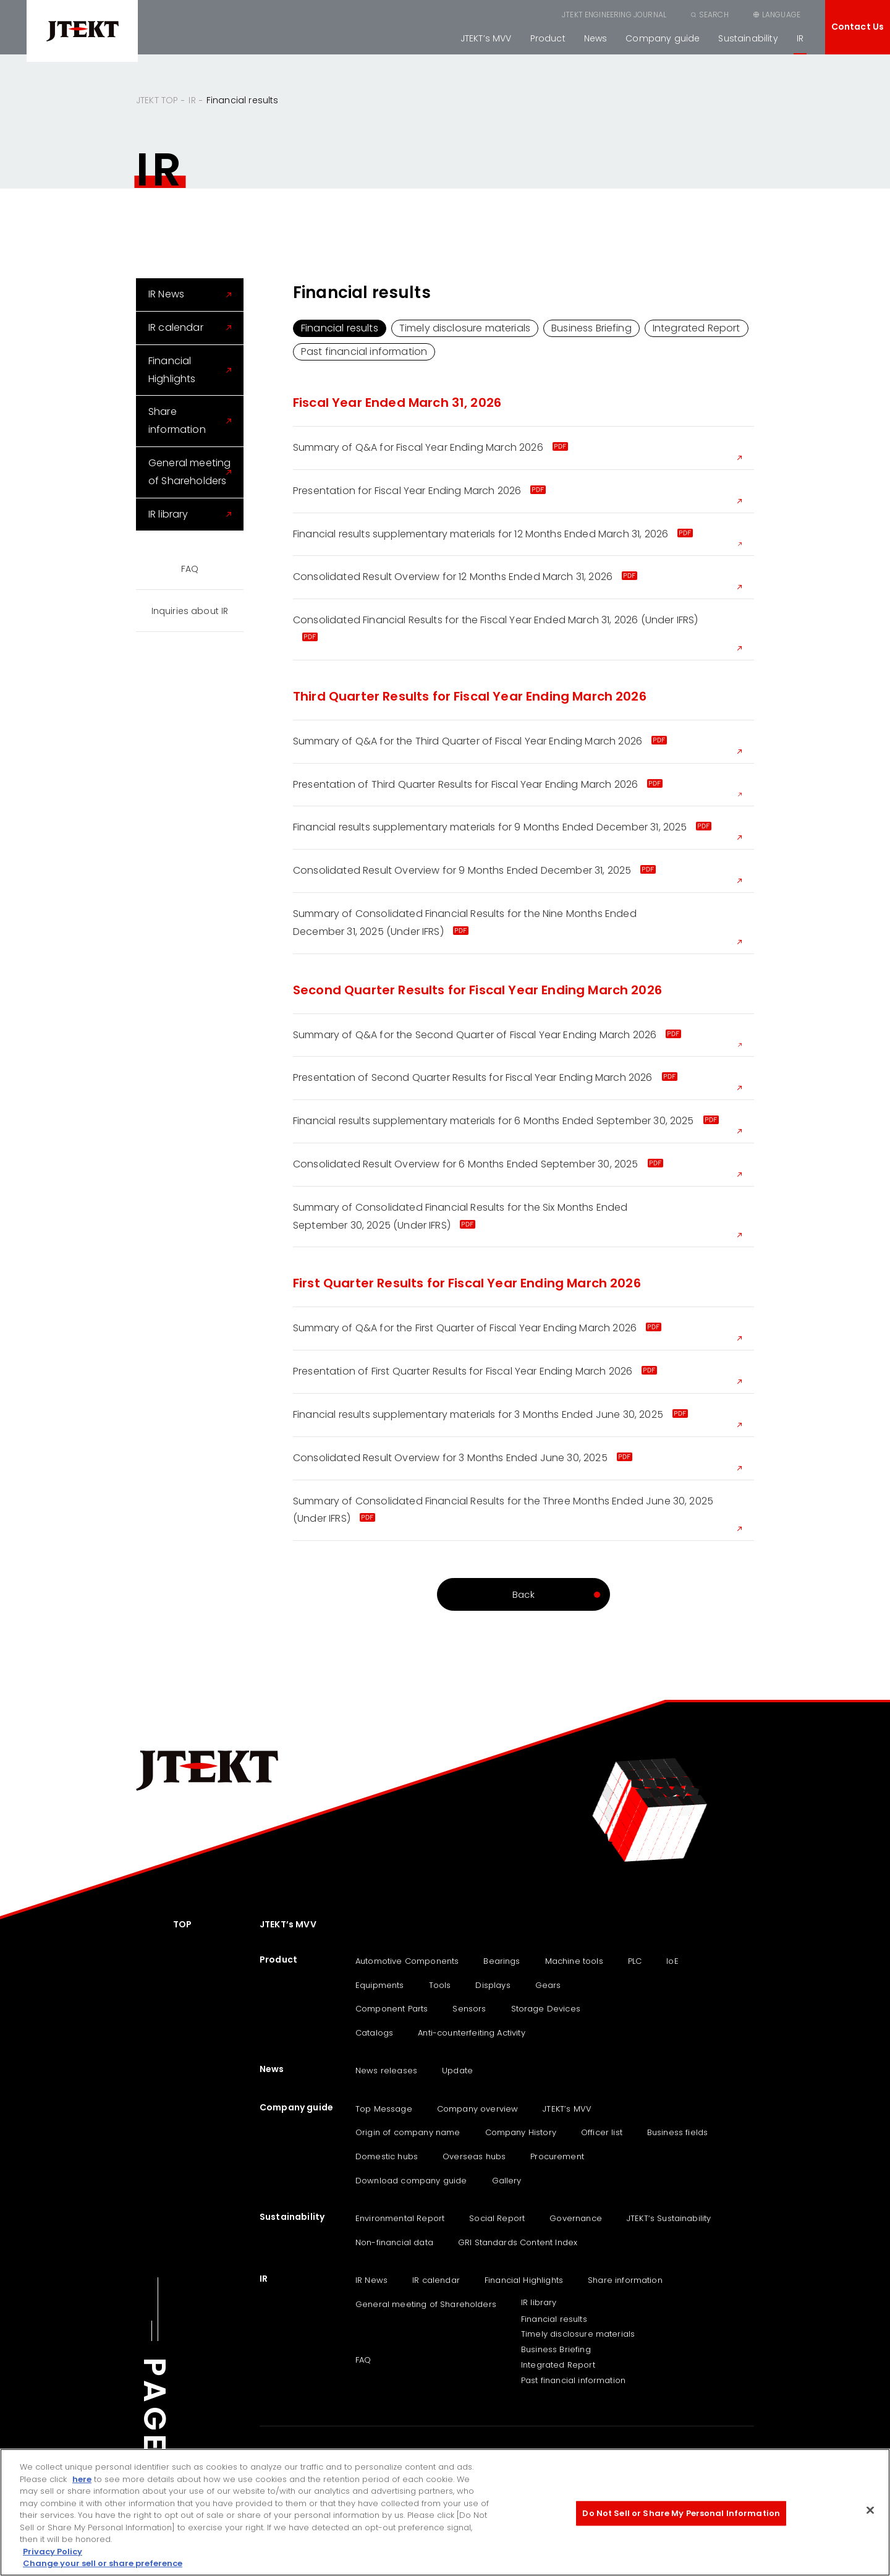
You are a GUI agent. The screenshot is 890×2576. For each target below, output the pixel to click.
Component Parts (391, 2009)
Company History (520, 2132)
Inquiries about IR (190, 611)
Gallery (507, 2180)
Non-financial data (394, 2242)
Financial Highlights (172, 370)
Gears (548, 1985)
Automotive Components (407, 1961)
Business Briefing (591, 328)
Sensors (469, 2009)
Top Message (383, 2109)
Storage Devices (545, 2009)
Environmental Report (399, 2218)
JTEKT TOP (157, 100)
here (81, 2479)
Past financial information (364, 351)
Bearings (501, 1961)
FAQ (189, 569)
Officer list (601, 2132)
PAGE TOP (154, 2448)
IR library (168, 514)
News (596, 38)
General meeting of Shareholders (189, 472)
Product (548, 38)
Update (457, 2070)
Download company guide (411, 2180)
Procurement (557, 2156)
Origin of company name (407, 2132)
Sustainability (748, 38)
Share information (177, 420)
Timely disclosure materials (464, 328)
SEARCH (714, 14)
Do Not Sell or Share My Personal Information (681, 2513)
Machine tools (574, 1961)
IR (800, 38)
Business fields (677, 2132)
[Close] (870, 2510)
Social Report (497, 2218)
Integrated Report (696, 328)
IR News (166, 294)
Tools (440, 1985)
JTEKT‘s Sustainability (669, 2218)
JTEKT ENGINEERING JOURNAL (614, 14)
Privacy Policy (52, 2551)
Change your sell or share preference (102, 2563)
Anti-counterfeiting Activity (471, 2033)
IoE (672, 1961)
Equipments (379, 1985)
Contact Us (857, 26)
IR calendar (175, 327)
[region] (445, 2512)
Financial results (339, 328)
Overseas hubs (474, 2156)
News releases (386, 2070)
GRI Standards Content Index (517, 2242)
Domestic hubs (386, 2156)
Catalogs (374, 2033)
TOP (182, 1924)
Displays (492, 1985)
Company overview (478, 2109)
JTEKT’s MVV (486, 38)
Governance (575, 2218)
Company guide (662, 38)
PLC (635, 1961)
